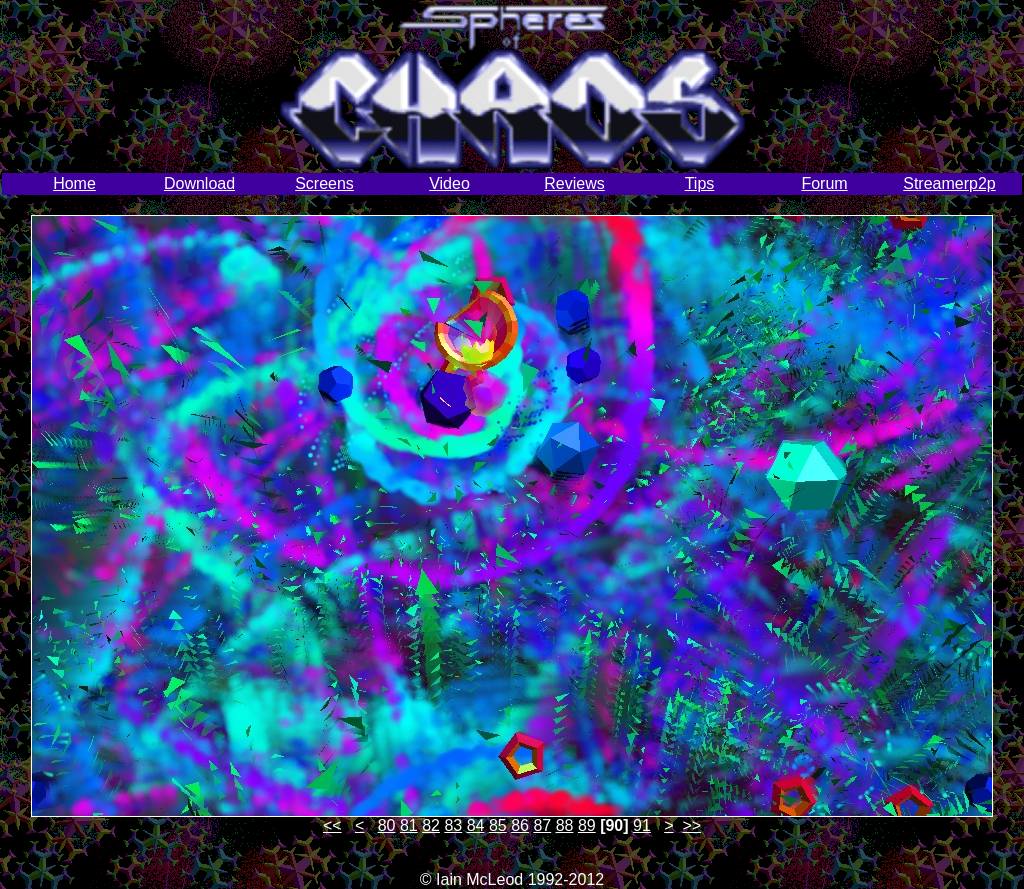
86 (520, 825)
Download (199, 183)
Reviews (574, 183)
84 (476, 825)
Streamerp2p (949, 183)
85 (498, 825)
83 (453, 825)
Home (74, 183)
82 (431, 825)
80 (387, 825)
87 (542, 825)
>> (691, 825)
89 (587, 825)
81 (409, 825)
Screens (324, 183)
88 (565, 825)
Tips (700, 183)
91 (642, 825)
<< (332, 825)
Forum (824, 183)
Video (449, 183)
